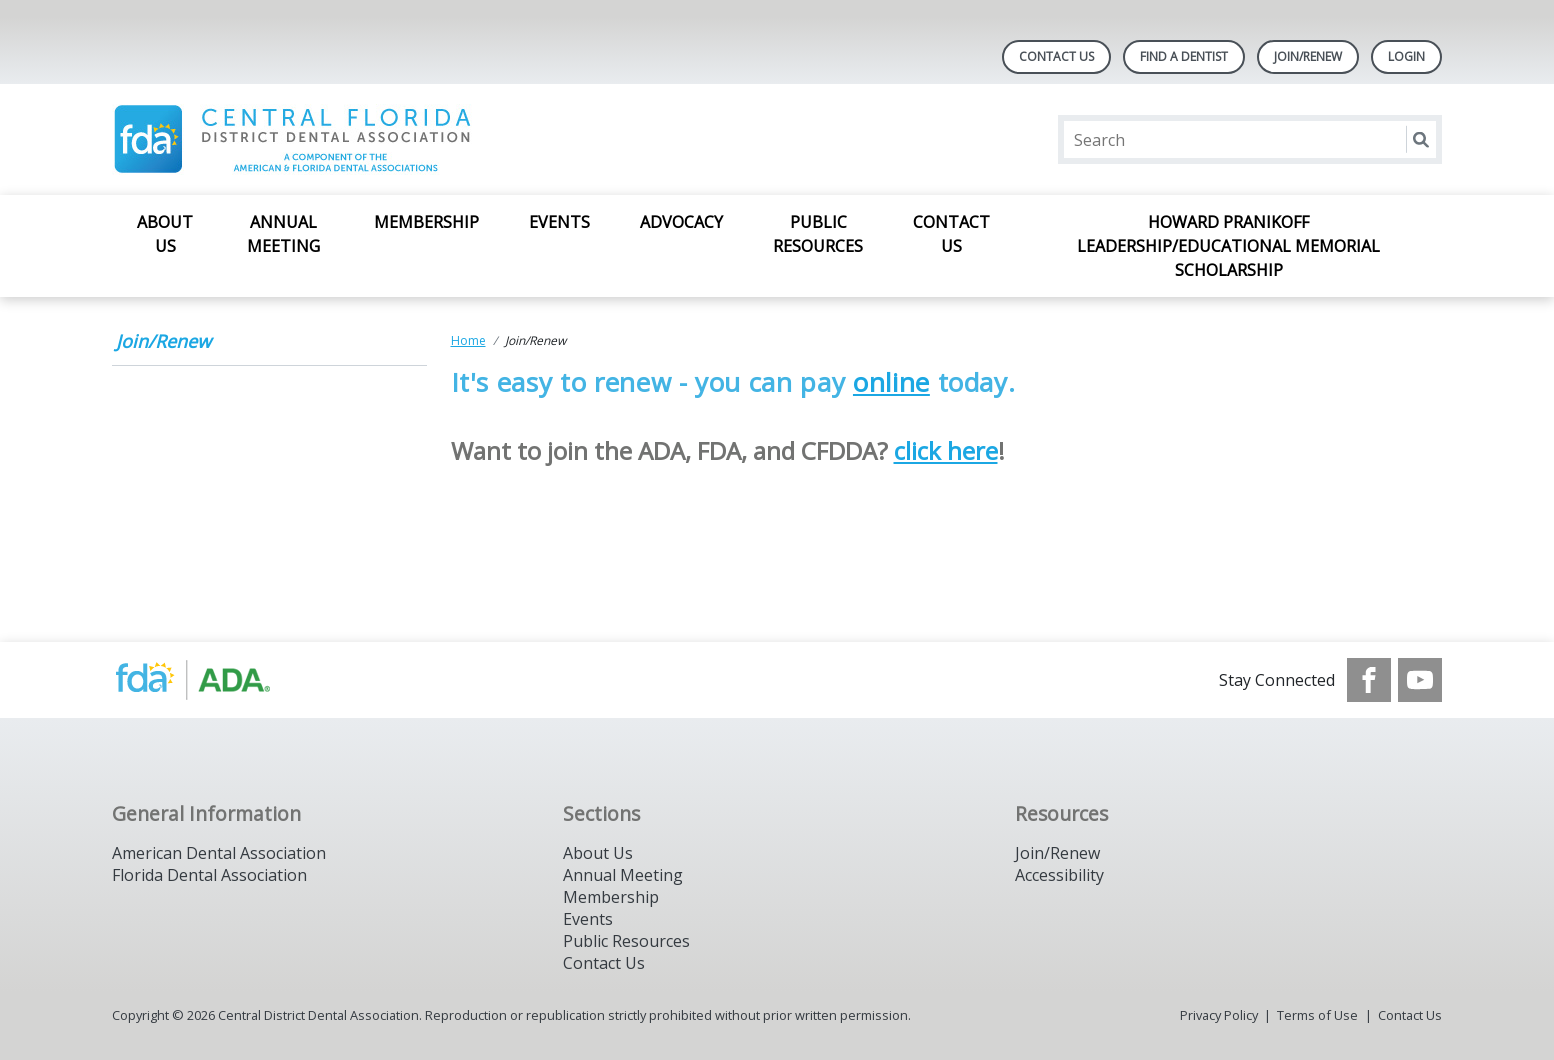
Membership (426, 222)
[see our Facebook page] (1369, 680)
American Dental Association (219, 853)
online (891, 382)
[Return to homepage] (370, 139)
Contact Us (1056, 56)
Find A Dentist (1184, 56)
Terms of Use (1317, 1015)
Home (468, 340)
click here (946, 450)
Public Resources (818, 234)
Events (559, 222)
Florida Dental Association (209, 875)
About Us (165, 234)
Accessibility (1059, 875)
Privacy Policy (1219, 1015)
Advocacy (681, 222)
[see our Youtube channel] (1420, 680)
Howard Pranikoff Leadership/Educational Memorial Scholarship (1228, 246)
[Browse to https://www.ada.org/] (213, 680)
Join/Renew (1308, 56)
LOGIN (1406, 56)
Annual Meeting (283, 234)
